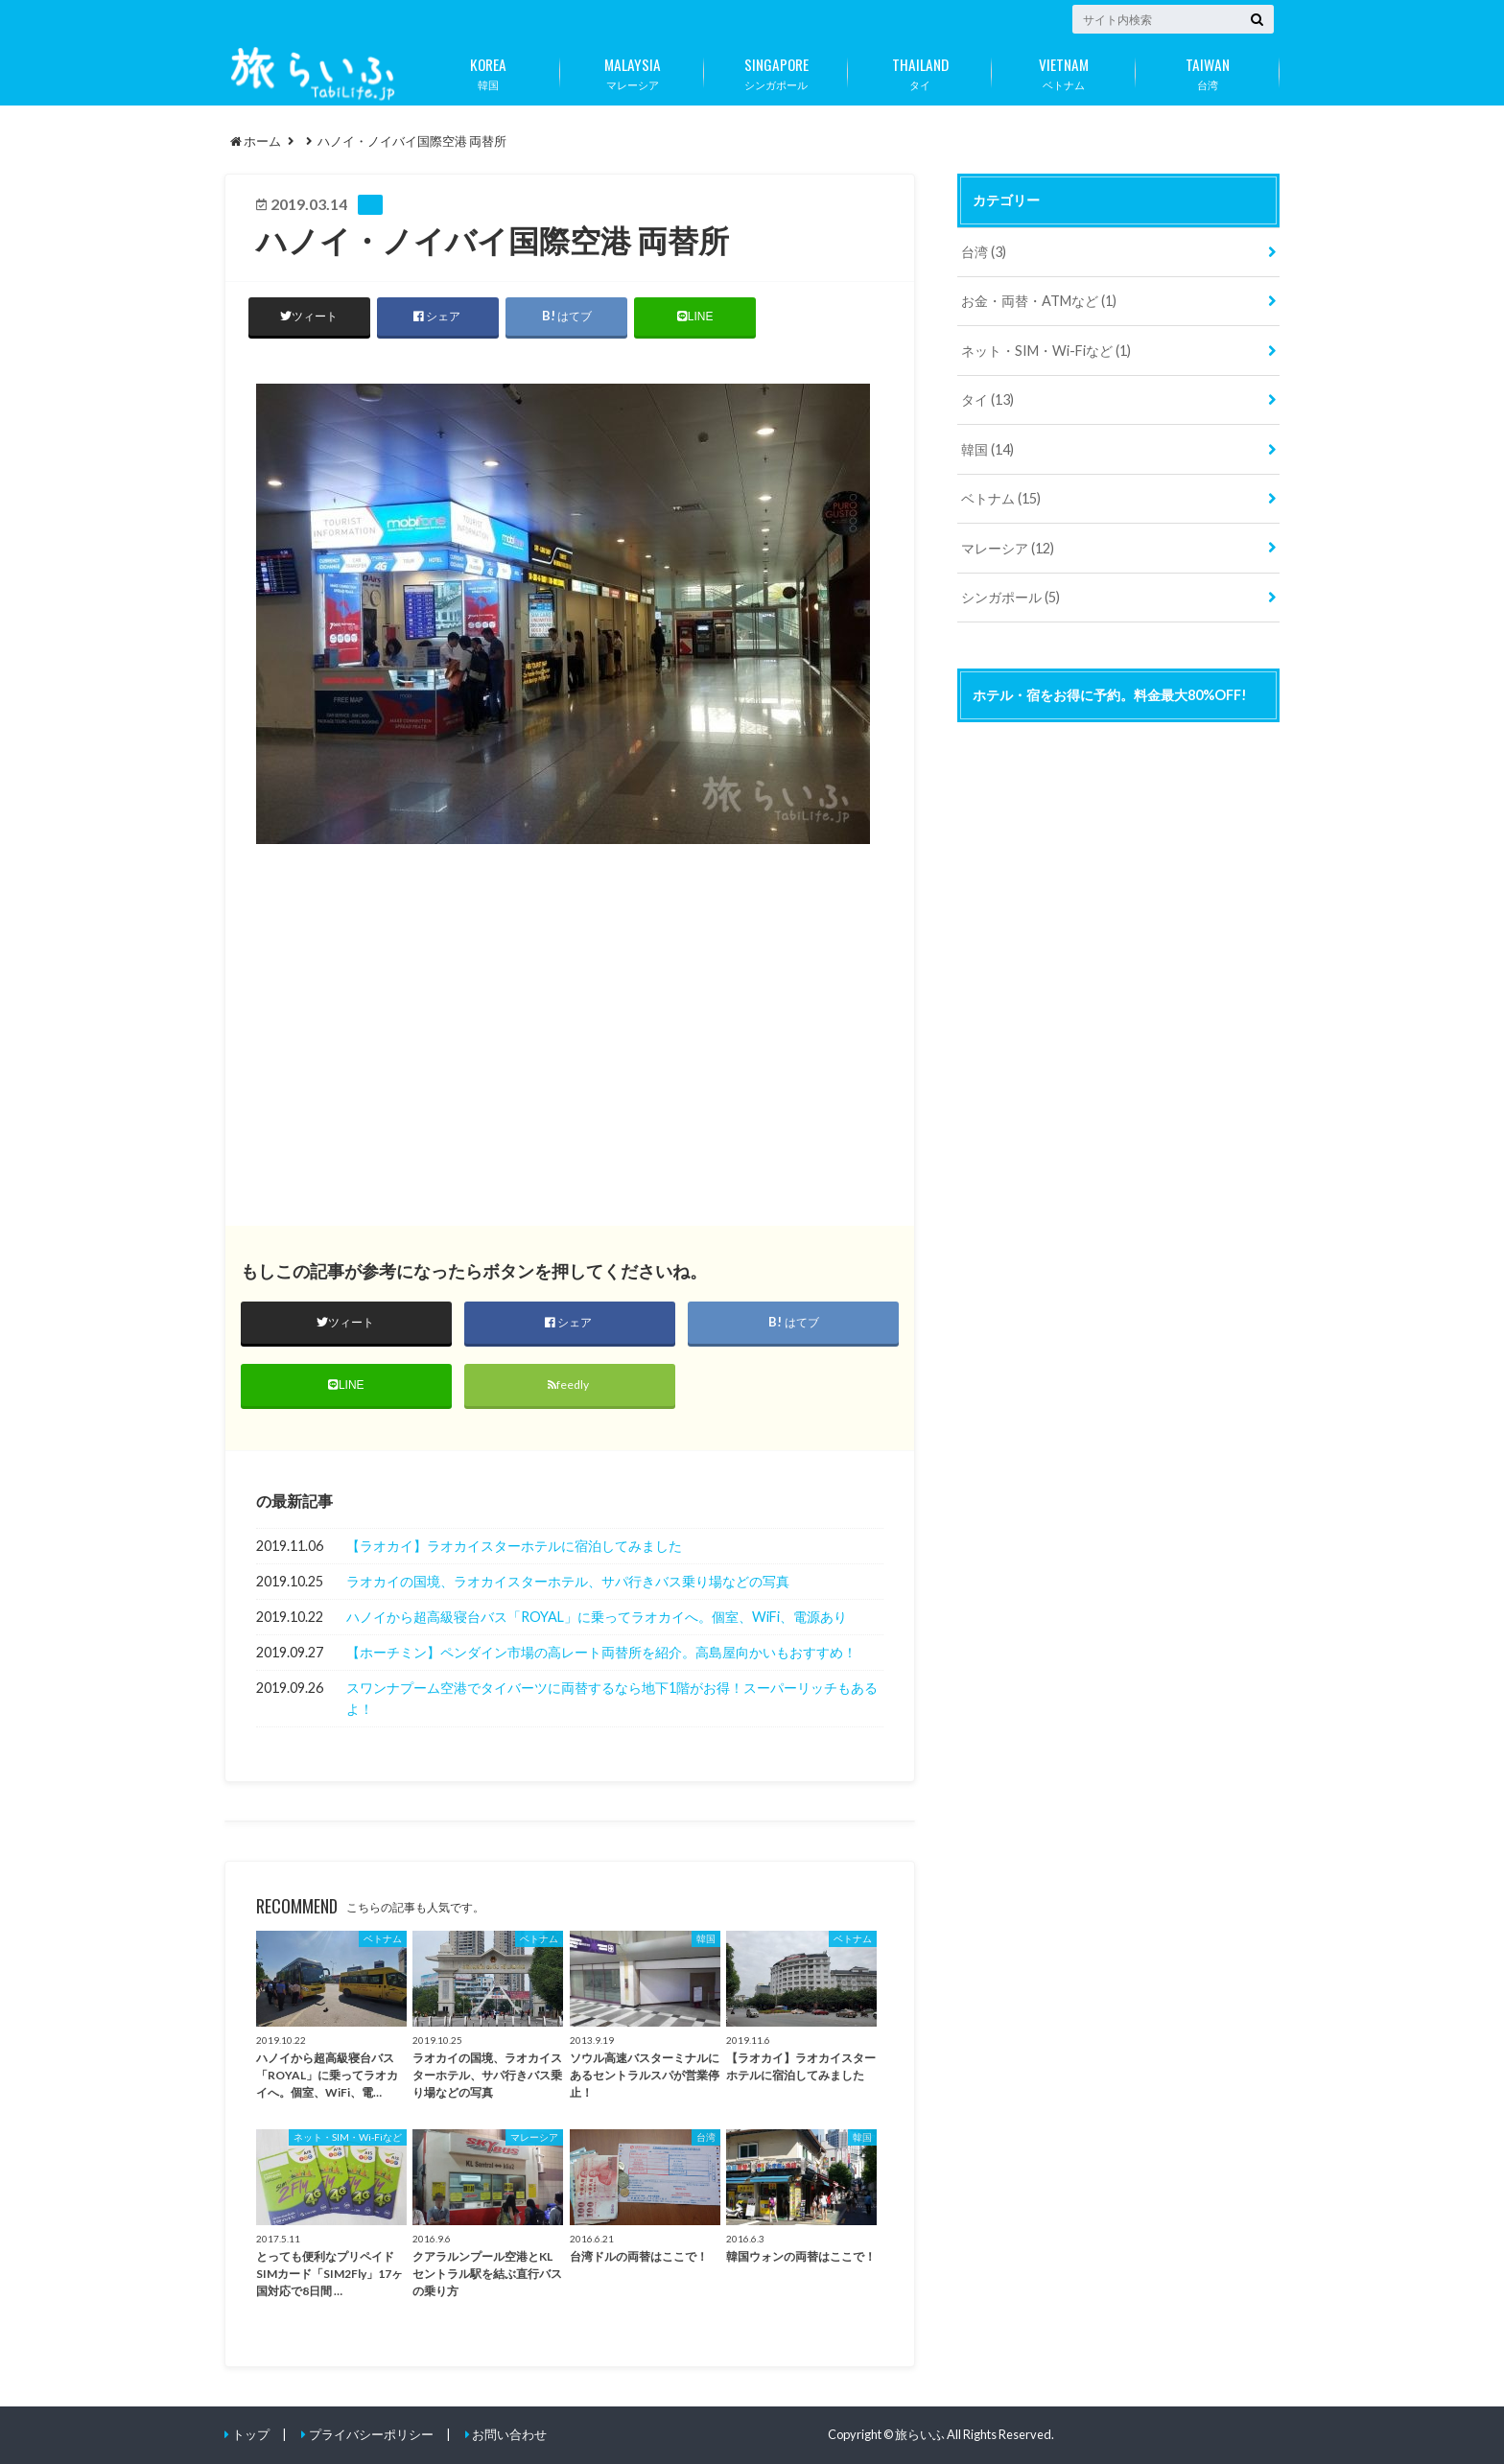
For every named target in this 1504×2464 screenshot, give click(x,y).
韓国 (488, 70)
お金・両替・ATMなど (1038, 301)
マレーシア (632, 70)
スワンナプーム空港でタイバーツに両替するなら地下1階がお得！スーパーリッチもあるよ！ (612, 1699)
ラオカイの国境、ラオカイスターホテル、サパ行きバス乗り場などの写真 (567, 1582)
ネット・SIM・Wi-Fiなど (1046, 350)
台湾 (1208, 70)
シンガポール (776, 70)
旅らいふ (920, 2434)
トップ (251, 2434)
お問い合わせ (509, 2434)
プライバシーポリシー (371, 2434)
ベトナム (1064, 70)
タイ (920, 70)
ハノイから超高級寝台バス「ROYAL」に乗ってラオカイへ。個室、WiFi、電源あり (596, 1617)
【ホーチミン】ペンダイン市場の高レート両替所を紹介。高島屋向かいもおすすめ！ (601, 1653)
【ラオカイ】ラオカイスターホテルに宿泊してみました (514, 1546)
